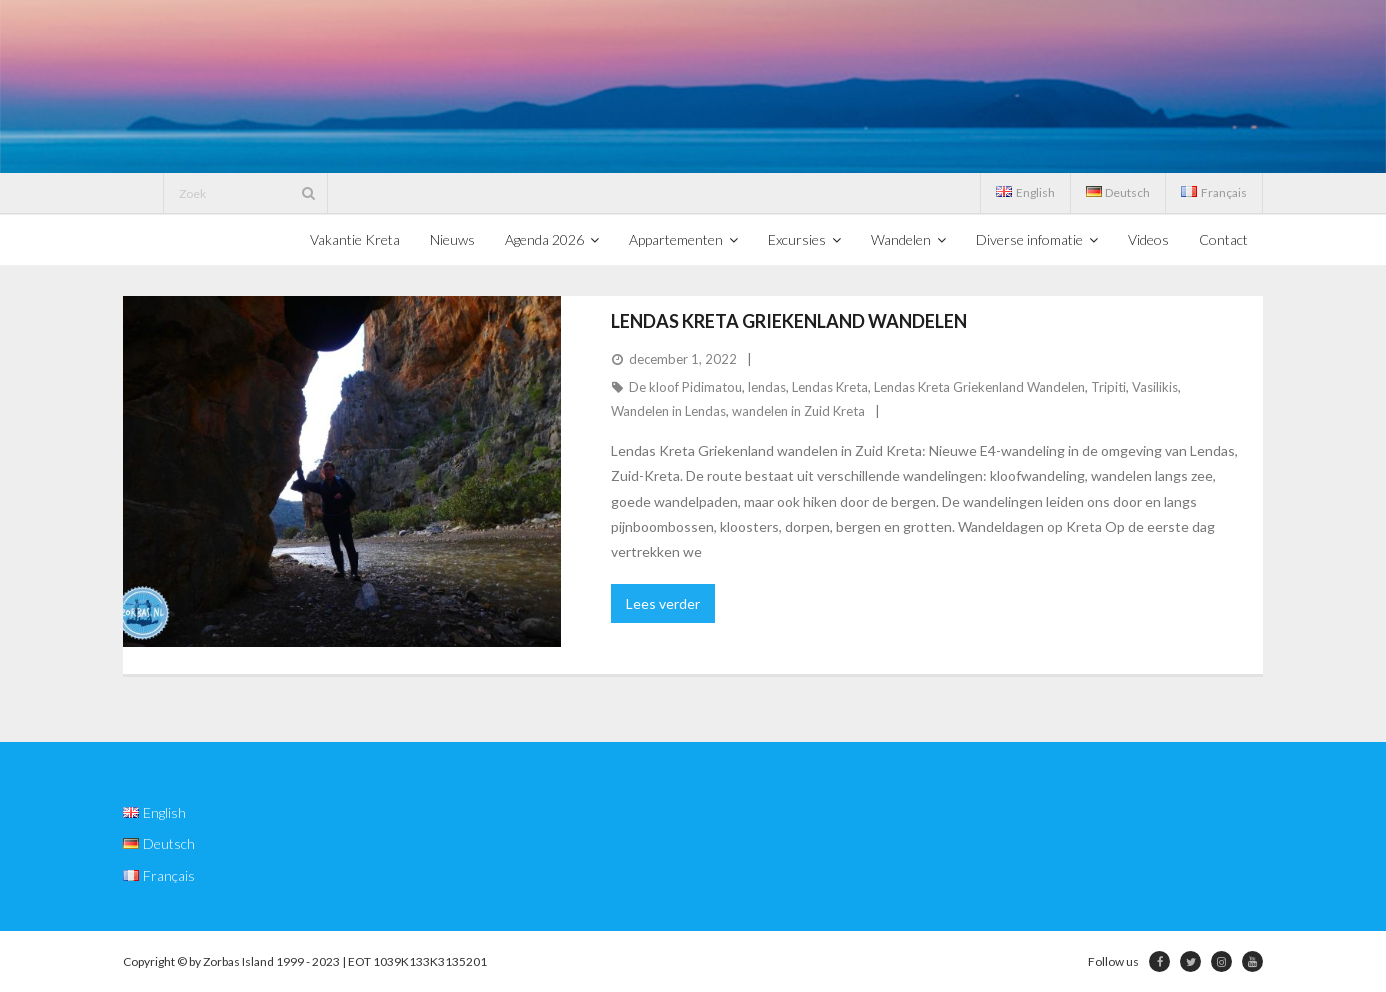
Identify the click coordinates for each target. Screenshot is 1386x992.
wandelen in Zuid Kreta (798, 411)
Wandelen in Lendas (668, 411)
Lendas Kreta (830, 387)
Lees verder (663, 603)
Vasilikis (1155, 387)
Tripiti (1108, 387)
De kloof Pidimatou (685, 387)
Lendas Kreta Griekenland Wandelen (789, 321)
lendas (767, 387)
